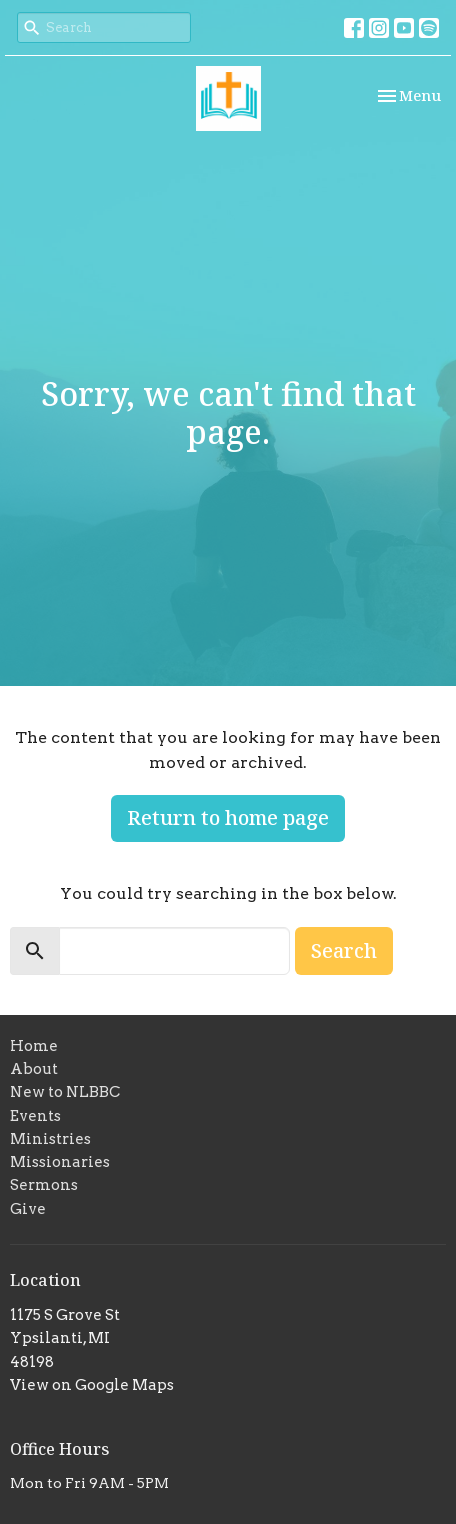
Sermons (44, 1185)
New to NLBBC (65, 1092)
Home (34, 1046)
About (34, 1069)
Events (35, 1116)
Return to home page (228, 817)
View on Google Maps (92, 1385)
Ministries (50, 1139)
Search (344, 950)
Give (28, 1209)
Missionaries (60, 1162)
